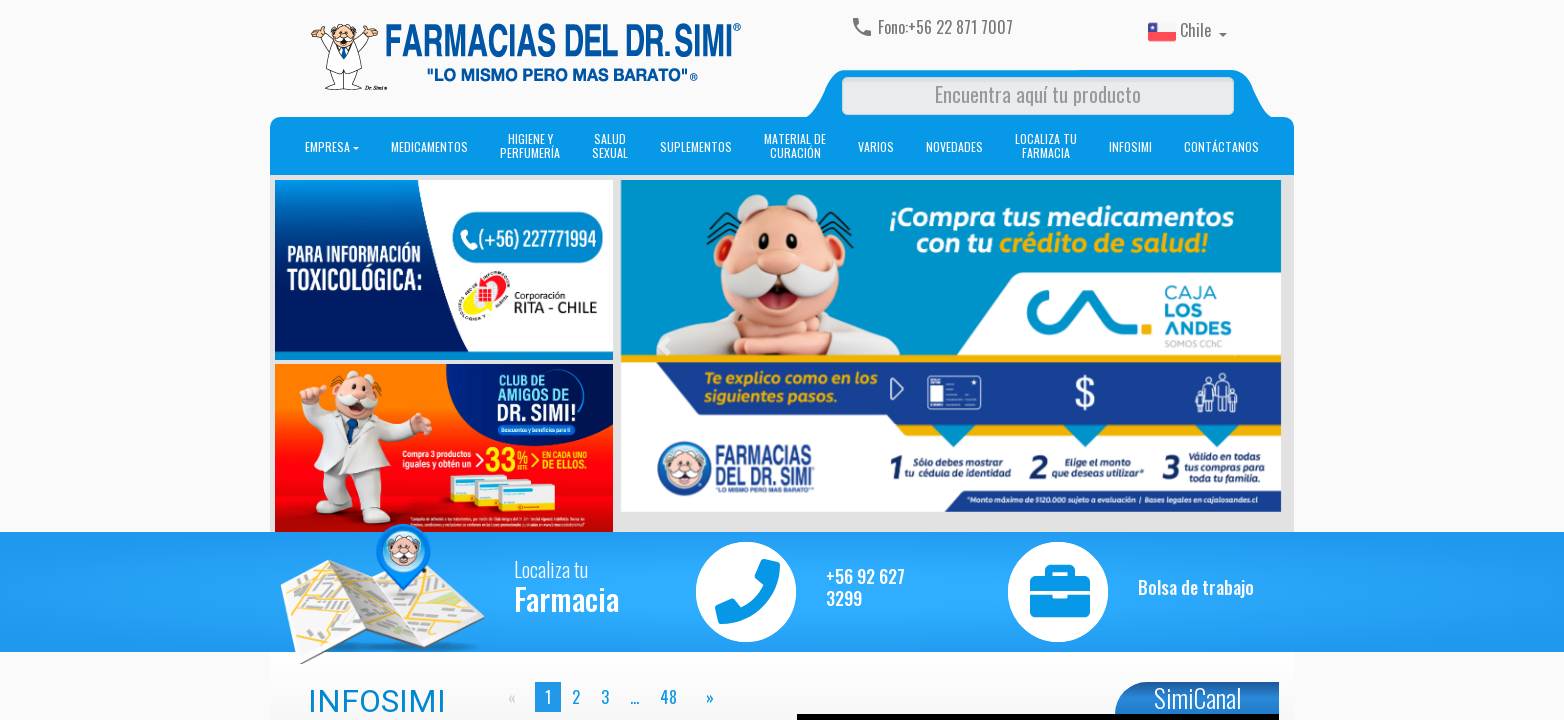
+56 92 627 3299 (865, 587)
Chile (1181, 32)
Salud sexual (610, 146)
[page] (706, 697)
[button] (663, 346)
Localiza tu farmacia (1046, 146)
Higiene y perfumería (530, 146)
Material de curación (795, 146)
